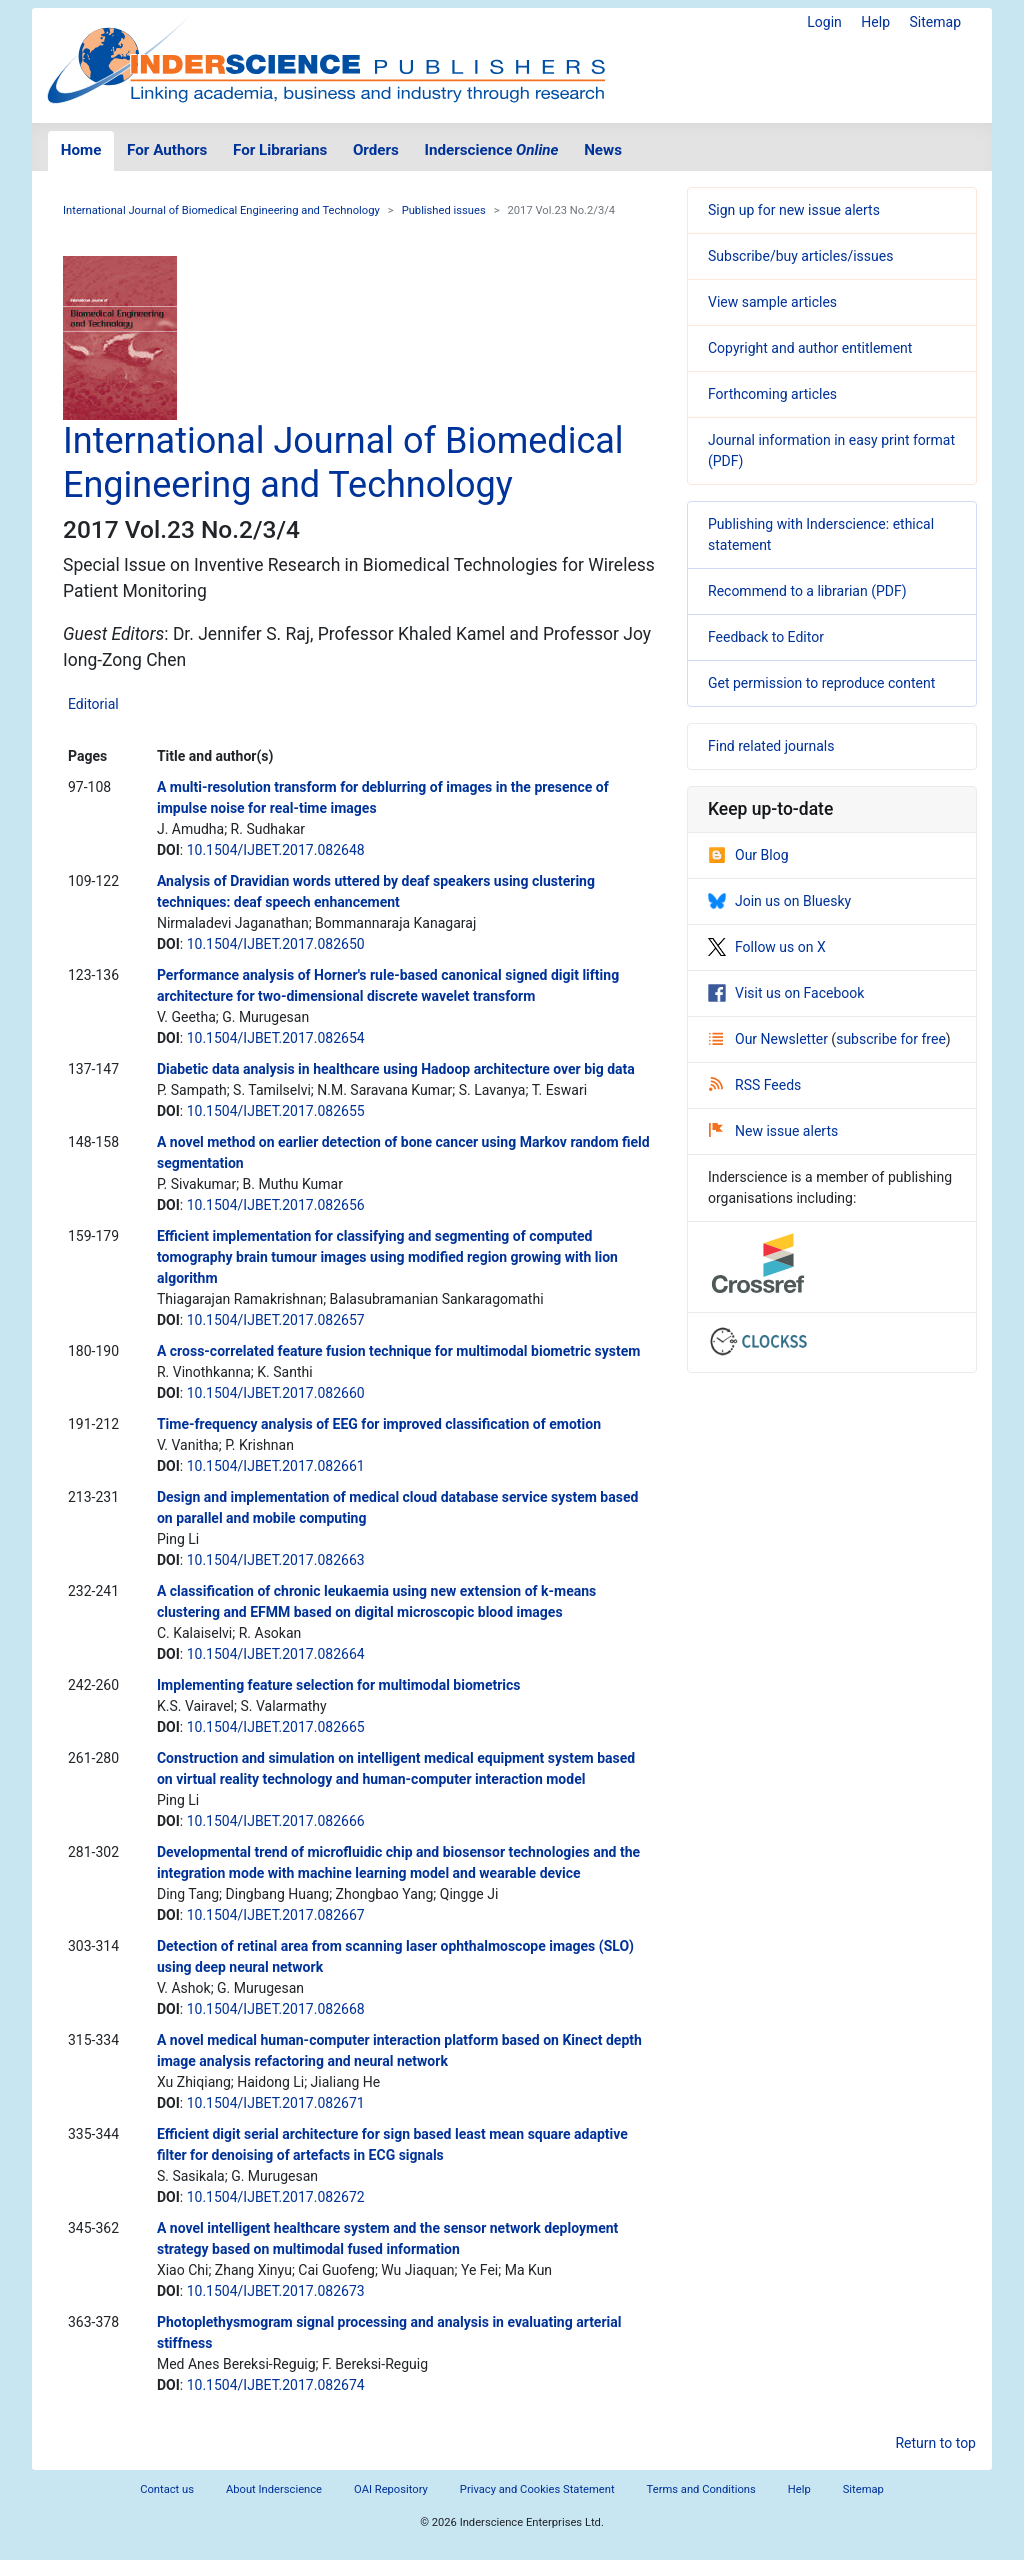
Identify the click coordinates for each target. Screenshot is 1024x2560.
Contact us (167, 2489)
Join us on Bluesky (779, 901)
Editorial (93, 704)
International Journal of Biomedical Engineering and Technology (221, 210)
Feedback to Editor (766, 637)
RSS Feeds (755, 1085)
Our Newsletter (770, 1039)
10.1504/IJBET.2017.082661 (276, 1466)
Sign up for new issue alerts (794, 210)
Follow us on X (767, 947)
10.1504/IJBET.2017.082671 (276, 2103)
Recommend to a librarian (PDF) (807, 591)
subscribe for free (891, 1039)
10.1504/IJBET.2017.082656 (276, 1205)
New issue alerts (773, 1131)
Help (875, 22)
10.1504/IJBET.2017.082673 (276, 2291)
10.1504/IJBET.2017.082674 (276, 2385)
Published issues (444, 210)
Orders (376, 150)
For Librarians (280, 150)
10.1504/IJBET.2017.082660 (276, 1393)
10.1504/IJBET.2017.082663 (276, 1560)
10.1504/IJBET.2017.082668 (276, 2009)
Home (81, 150)
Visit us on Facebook (786, 993)
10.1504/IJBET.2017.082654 (276, 1038)
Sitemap (935, 22)
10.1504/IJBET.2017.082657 (276, 1320)
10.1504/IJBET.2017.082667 (276, 1915)
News (603, 150)
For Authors (167, 150)
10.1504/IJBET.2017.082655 (276, 1111)
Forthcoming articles (772, 394)
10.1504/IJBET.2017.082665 (276, 1727)
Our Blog (748, 855)
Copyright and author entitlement (810, 348)
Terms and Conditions (701, 2489)
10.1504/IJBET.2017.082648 (276, 850)
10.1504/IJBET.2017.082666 (276, 1821)
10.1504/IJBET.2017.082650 (276, 944)
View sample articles (772, 302)
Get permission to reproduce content (821, 683)
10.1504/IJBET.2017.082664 (276, 1654)
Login (824, 22)
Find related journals (771, 746)
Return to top (935, 2443)
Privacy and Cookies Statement (537, 2489)
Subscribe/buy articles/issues (800, 256)
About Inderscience (274, 2489)
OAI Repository (391, 2489)
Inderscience (492, 150)
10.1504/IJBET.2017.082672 (276, 2197)
